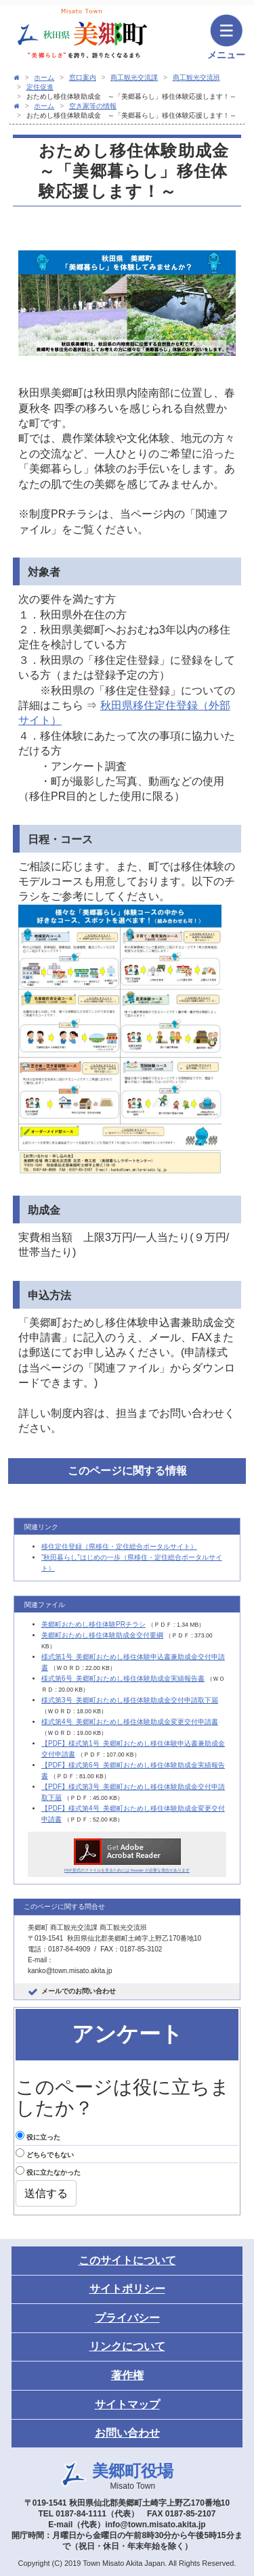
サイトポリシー (127, 2289)
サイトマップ (127, 2404)
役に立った (38, 2136)
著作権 (127, 2375)
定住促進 (40, 87)
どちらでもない (45, 2153)
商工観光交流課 (134, 77)
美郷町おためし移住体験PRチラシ (93, 1624)
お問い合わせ (127, 2433)
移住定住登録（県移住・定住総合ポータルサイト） (119, 1546)
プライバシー (127, 2318)
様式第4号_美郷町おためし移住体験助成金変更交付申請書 (129, 1721)
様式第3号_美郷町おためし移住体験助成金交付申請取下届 (129, 1700)
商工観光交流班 (196, 77)
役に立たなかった (48, 2171)
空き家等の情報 (93, 106)
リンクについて (127, 2346)
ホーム (44, 77)
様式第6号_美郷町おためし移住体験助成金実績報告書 (123, 1678)
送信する (46, 2193)
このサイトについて (127, 2260)
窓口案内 (82, 77)
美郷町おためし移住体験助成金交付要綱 (102, 1635)
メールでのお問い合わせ (78, 1991)
